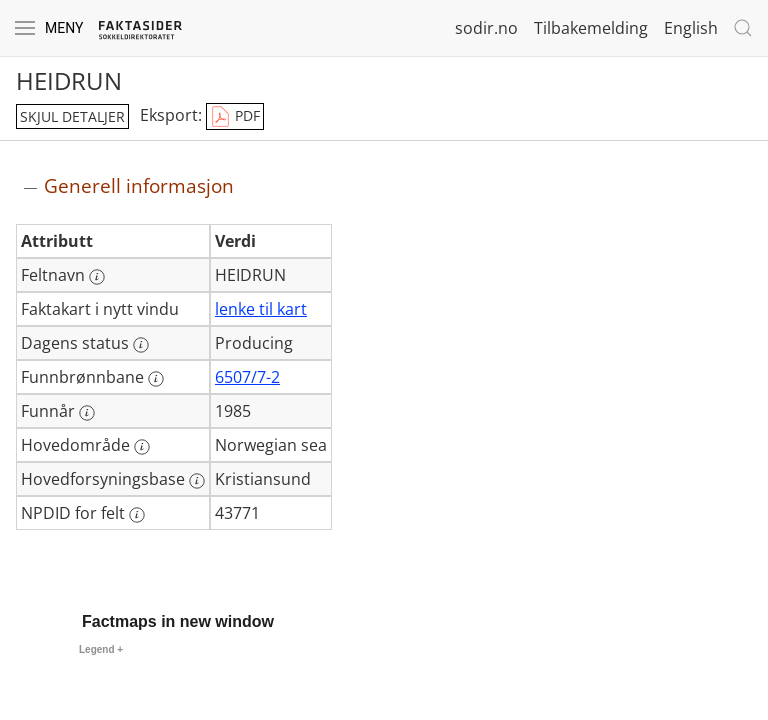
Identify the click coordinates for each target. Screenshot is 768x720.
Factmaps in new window (178, 621)
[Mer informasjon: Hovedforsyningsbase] (197, 481)
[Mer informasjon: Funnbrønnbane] (156, 379)
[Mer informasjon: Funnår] (87, 413)
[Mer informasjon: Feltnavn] (97, 277)
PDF (235, 117)
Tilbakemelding (591, 28)
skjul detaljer (72, 116)
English (691, 28)
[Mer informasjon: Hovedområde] (142, 447)
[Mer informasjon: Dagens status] (141, 345)
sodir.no (486, 28)
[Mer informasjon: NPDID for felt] (137, 515)
